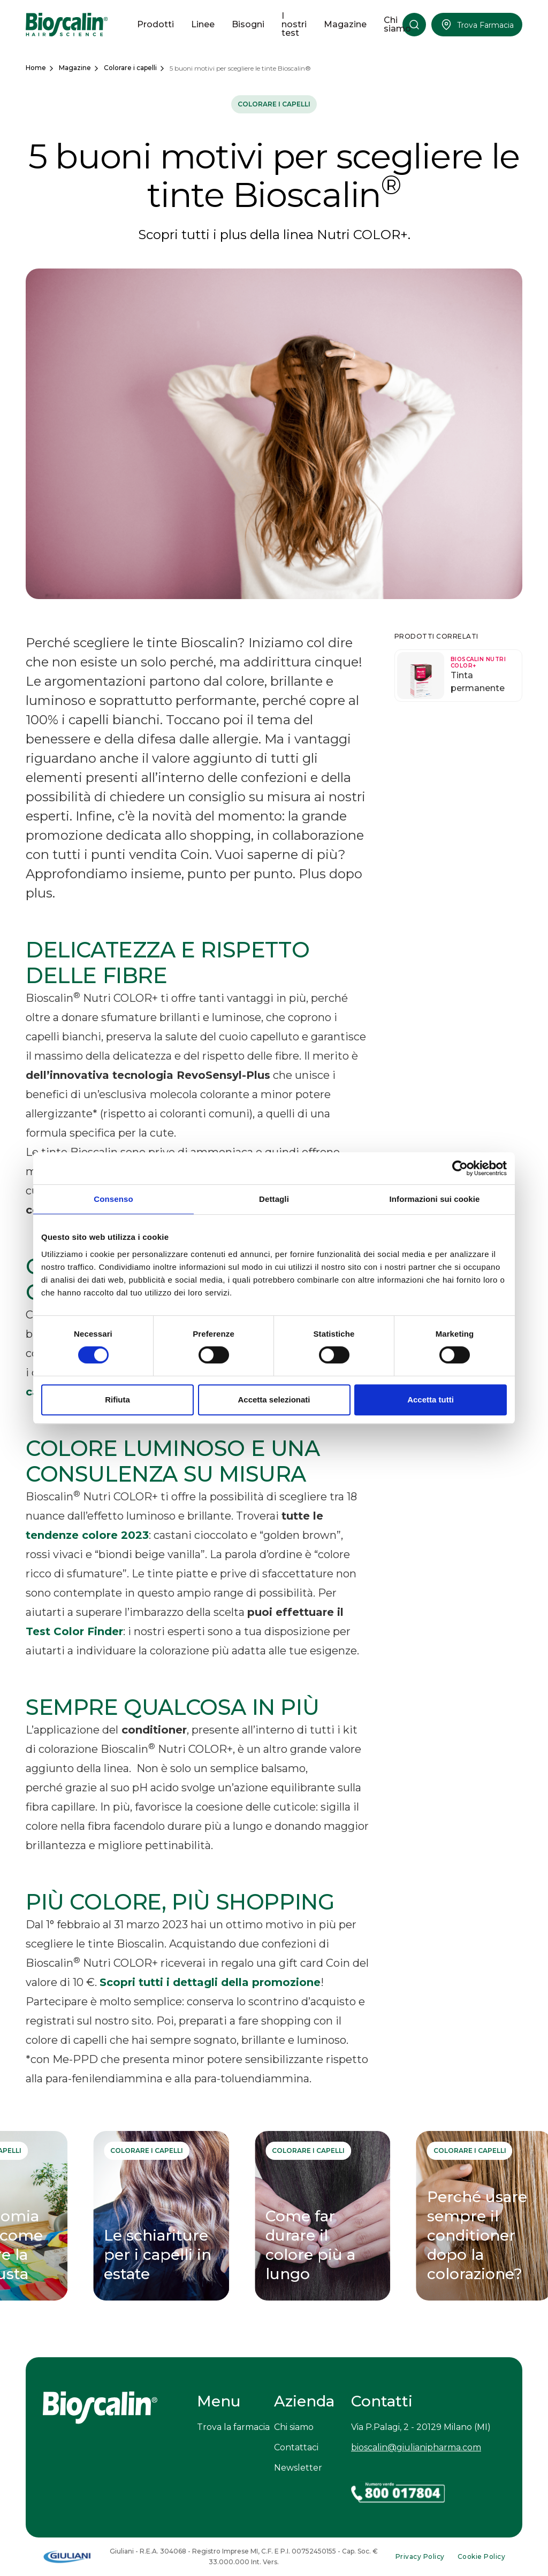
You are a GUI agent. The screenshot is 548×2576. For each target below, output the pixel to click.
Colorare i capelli (130, 68)
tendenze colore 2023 (87, 1535)
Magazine (75, 68)
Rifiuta (117, 1399)
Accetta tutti (430, 1399)
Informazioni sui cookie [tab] (435, 1198)
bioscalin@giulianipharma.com (416, 2447)
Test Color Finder (74, 1631)
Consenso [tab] (113, 1198)
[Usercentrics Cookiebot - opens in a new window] (460, 1168)
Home (36, 68)
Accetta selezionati (274, 1399)
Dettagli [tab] (274, 1198)
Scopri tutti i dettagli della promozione (210, 1982)
